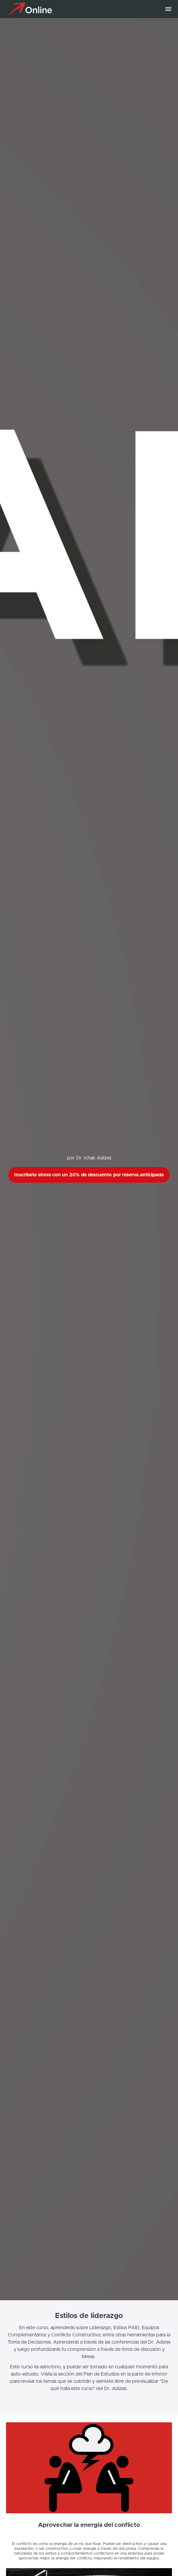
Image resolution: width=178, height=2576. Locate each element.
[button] (168, 9)
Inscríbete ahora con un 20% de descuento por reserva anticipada (89, 1174)
